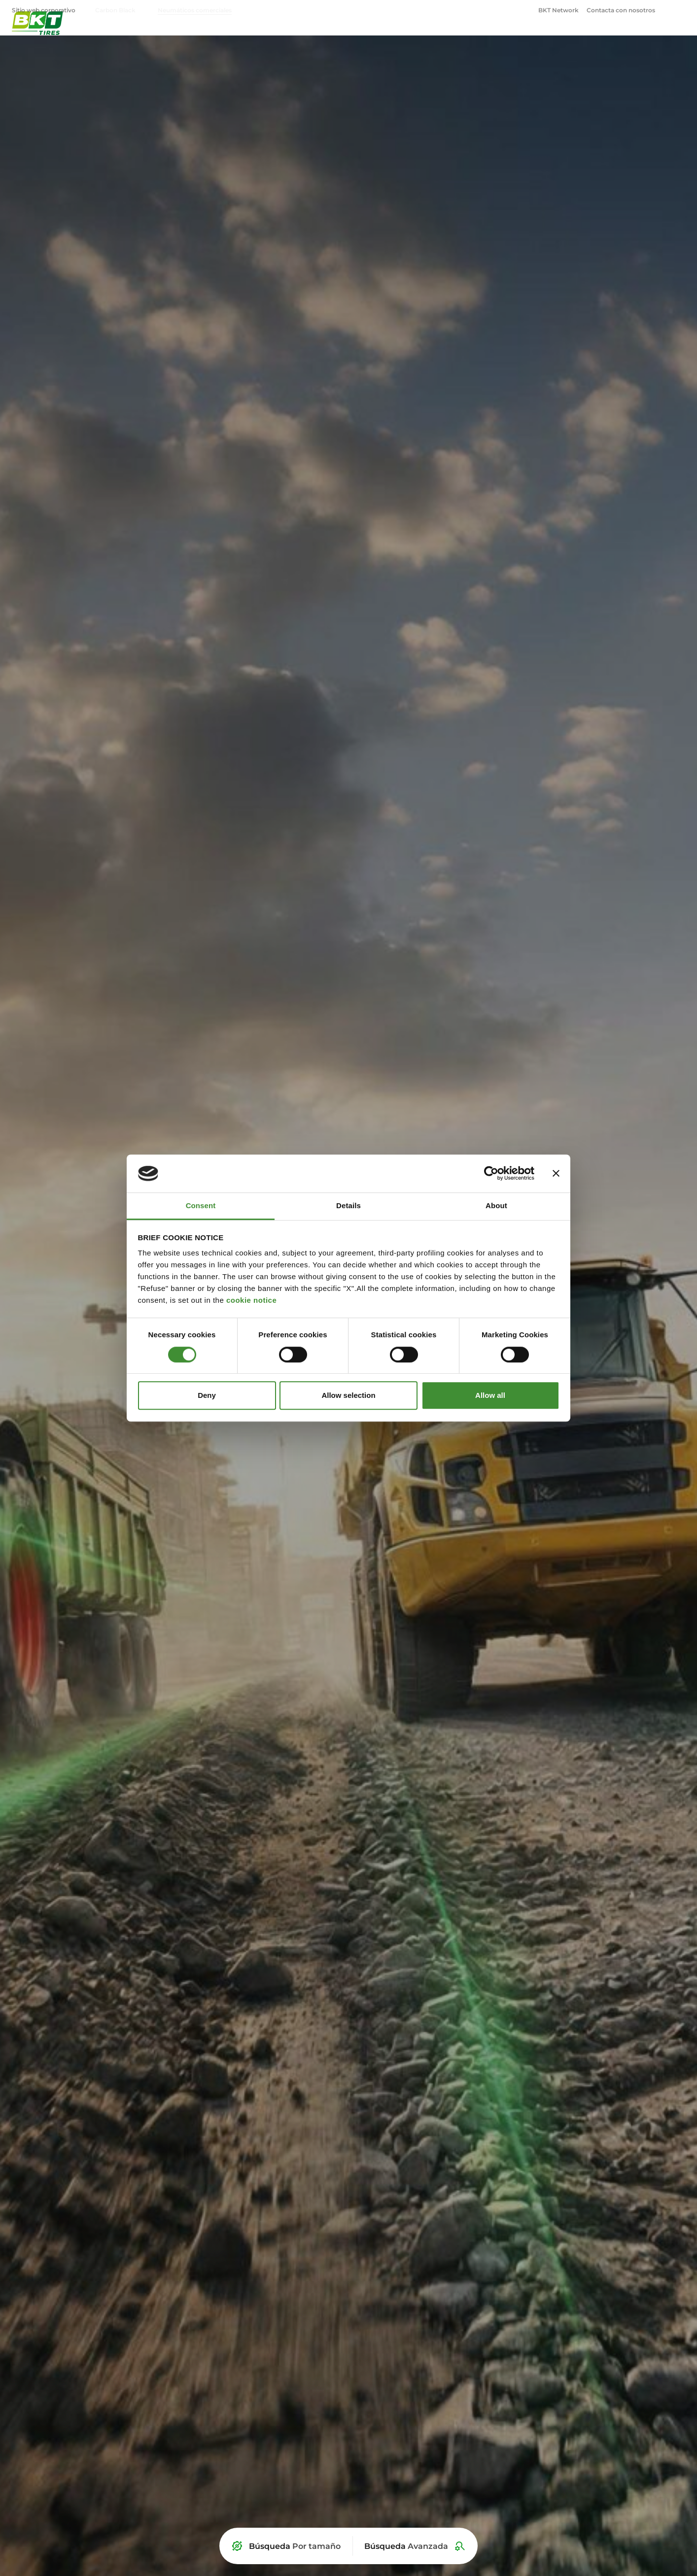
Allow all (490, 1395)
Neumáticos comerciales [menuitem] (195, 10)
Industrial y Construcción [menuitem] (508, 37)
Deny (207, 1395)
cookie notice (251, 1300)
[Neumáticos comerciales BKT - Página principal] (37, 36)
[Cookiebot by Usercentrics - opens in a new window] (491, 1173)
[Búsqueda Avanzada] (415, 2546)
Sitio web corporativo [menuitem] (44, 10)
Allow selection (348, 1395)
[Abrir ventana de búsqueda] (679, 10)
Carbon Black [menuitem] (115, 10)
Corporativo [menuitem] (638, 37)
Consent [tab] (201, 1205)
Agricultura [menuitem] (422, 37)
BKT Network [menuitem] (558, 10)
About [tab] (496, 1205)
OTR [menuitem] (579, 37)
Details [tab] (348, 1205)
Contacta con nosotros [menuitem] (621, 10)
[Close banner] (556, 1173)
